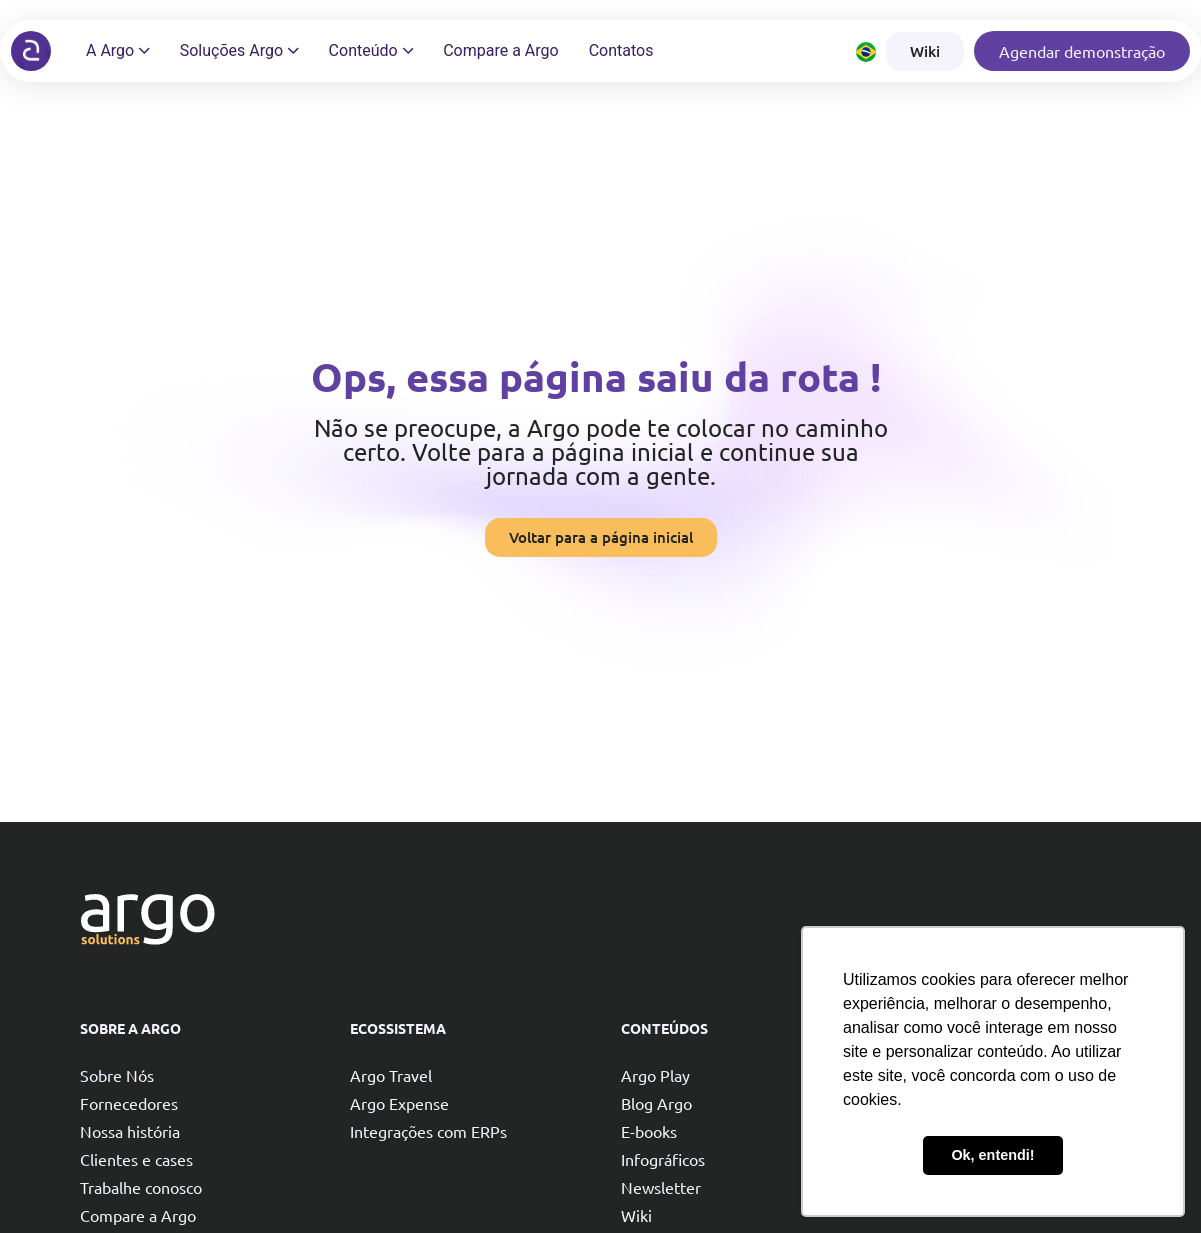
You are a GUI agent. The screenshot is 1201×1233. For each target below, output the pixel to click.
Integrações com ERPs (428, 1131)
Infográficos (663, 1159)
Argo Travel (391, 1075)
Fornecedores (129, 1103)
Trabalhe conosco (141, 1187)
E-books (649, 1131)
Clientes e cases (136, 1159)
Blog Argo (656, 1103)
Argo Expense (399, 1103)
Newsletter (661, 1187)
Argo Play (655, 1075)
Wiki (636, 1215)
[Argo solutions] (31, 51)
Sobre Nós (117, 1075)
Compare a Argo (138, 1215)
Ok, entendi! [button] (992, 1155)
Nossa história (130, 1131)
